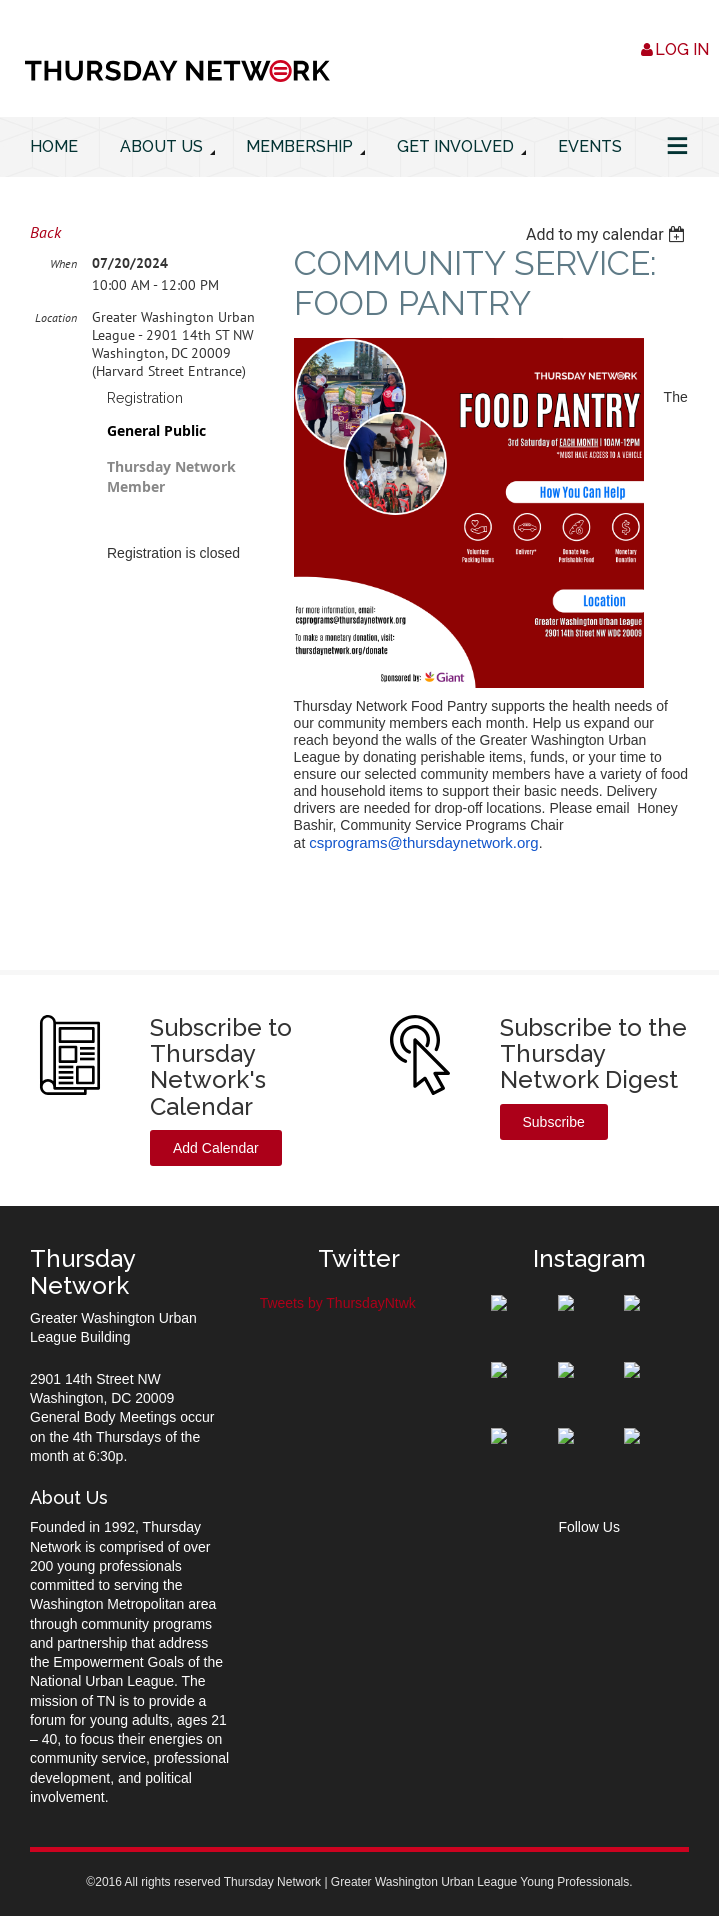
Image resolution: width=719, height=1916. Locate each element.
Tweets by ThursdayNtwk (338, 1303)
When (63, 263)
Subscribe (554, 1122)
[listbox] (607, 234)
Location (56, 317)
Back (45, 232)
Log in (682, 49)
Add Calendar (216, 1148)
